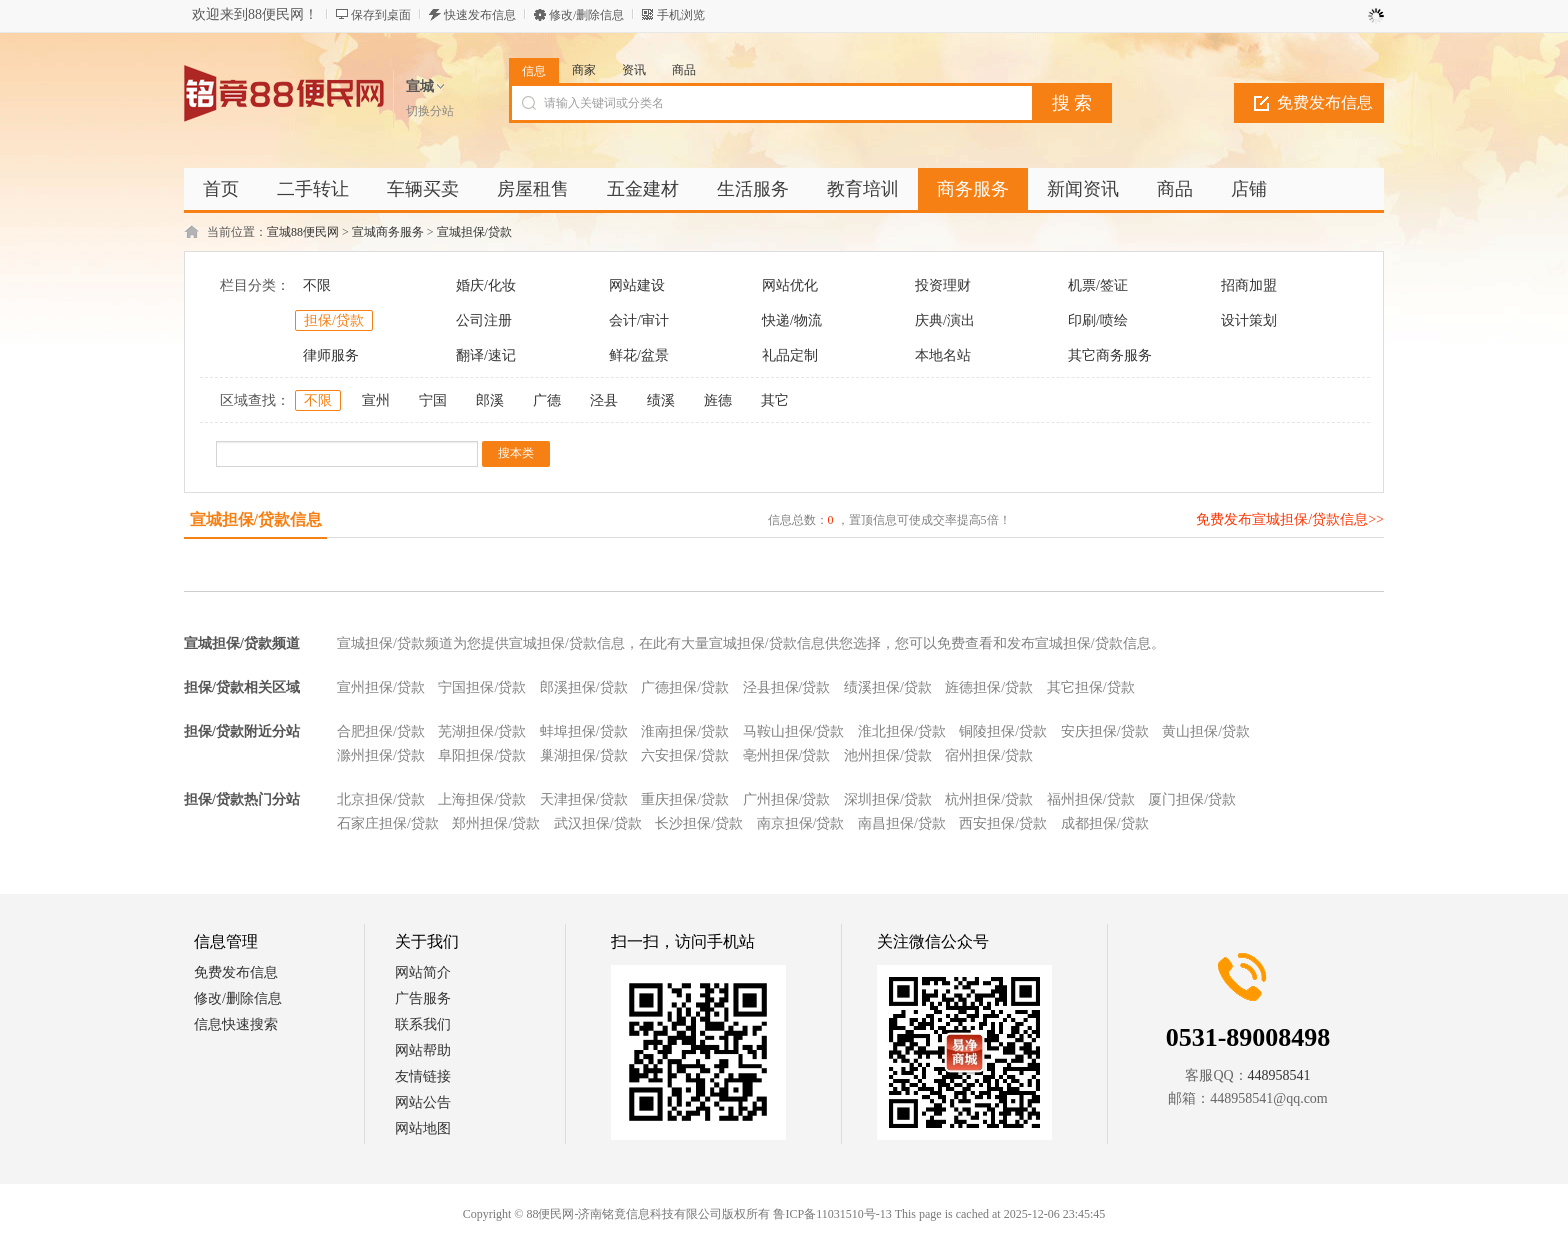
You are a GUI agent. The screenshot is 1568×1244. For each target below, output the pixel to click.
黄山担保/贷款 (1206, 731)
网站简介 (423, 972)
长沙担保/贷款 (699, 823)
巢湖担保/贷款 (584, 755)
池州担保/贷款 (888, 755)
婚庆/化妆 (486, 285)
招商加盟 (1249, 285)
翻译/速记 (486, 355)
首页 (221, 189)
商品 (684, 70)
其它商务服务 (1110, 355)
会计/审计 (639, 320)
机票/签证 (1098, 285)
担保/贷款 (334, 320)
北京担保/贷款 (381, 799)
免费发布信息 (1325, 102)
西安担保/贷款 (1003, 823)
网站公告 (423, 1102)
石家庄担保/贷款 (388, 823)
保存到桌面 (381, 15)
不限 (317, 285)
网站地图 (423, 1128)
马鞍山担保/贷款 (794, 731)
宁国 (433, 400)
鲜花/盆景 (639, 355)
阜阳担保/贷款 (482, 755)
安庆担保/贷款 (1105, 731)
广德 (547, 400)
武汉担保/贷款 (598, 823)
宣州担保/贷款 (381, 687)
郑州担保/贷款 (496, 823)
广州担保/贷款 (787, 799)
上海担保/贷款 (482, 799)
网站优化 (790, 285)
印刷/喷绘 (1098, 320)
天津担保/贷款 (584, 799)
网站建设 (637, 285)
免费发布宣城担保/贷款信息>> (1290, 519)
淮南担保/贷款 (685, 731)
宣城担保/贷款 (474, 232)
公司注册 (484, 320)
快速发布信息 (480, 15)
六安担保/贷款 (685, 755)
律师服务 (331, 355)
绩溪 (661, 400)
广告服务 (423, 998)
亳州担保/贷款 (787, 755)
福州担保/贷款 (1091, 799)
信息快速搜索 (236, 1024)
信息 (534, 71)
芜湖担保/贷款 (482, 731)
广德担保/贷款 (685, 687)
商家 (584, 70)
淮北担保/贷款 (902, 731)
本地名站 (943, 355)
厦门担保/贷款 (1192, 799)
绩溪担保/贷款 (888, 687)
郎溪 (490, 400)
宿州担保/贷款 (989, 755)
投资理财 (943, 285)
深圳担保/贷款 (888, 799)
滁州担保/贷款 (381, 755)
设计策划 (1249, 320)
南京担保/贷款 (801, 823)
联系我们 (423, 1024)
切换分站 (430, 111)
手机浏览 (681, 15)
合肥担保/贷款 (381, 731)
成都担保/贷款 (1105, 823)
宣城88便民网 (303, 232)
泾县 (604, 400)
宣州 (376, 400)
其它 (775, 400)
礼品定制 (790, 355)
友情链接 (423, 1076)
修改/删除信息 (586, 15)
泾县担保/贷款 (787, 687)
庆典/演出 (945, 320)
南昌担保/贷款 (902, 823)
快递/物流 (792, 320)
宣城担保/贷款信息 (256, 519)
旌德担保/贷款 (989, 687)
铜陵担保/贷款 (1003, 731)
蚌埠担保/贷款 (584, 731)
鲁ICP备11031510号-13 (832, 1214)
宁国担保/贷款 (482, 687)
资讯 (634, 70)
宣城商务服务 (388, 232)
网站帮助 (423, 1050)
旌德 (718, 400)
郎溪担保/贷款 (584, 687)
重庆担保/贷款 (685, 799)
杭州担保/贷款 (989, 799)
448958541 (1279, 1075)
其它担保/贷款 (1091, 687)
